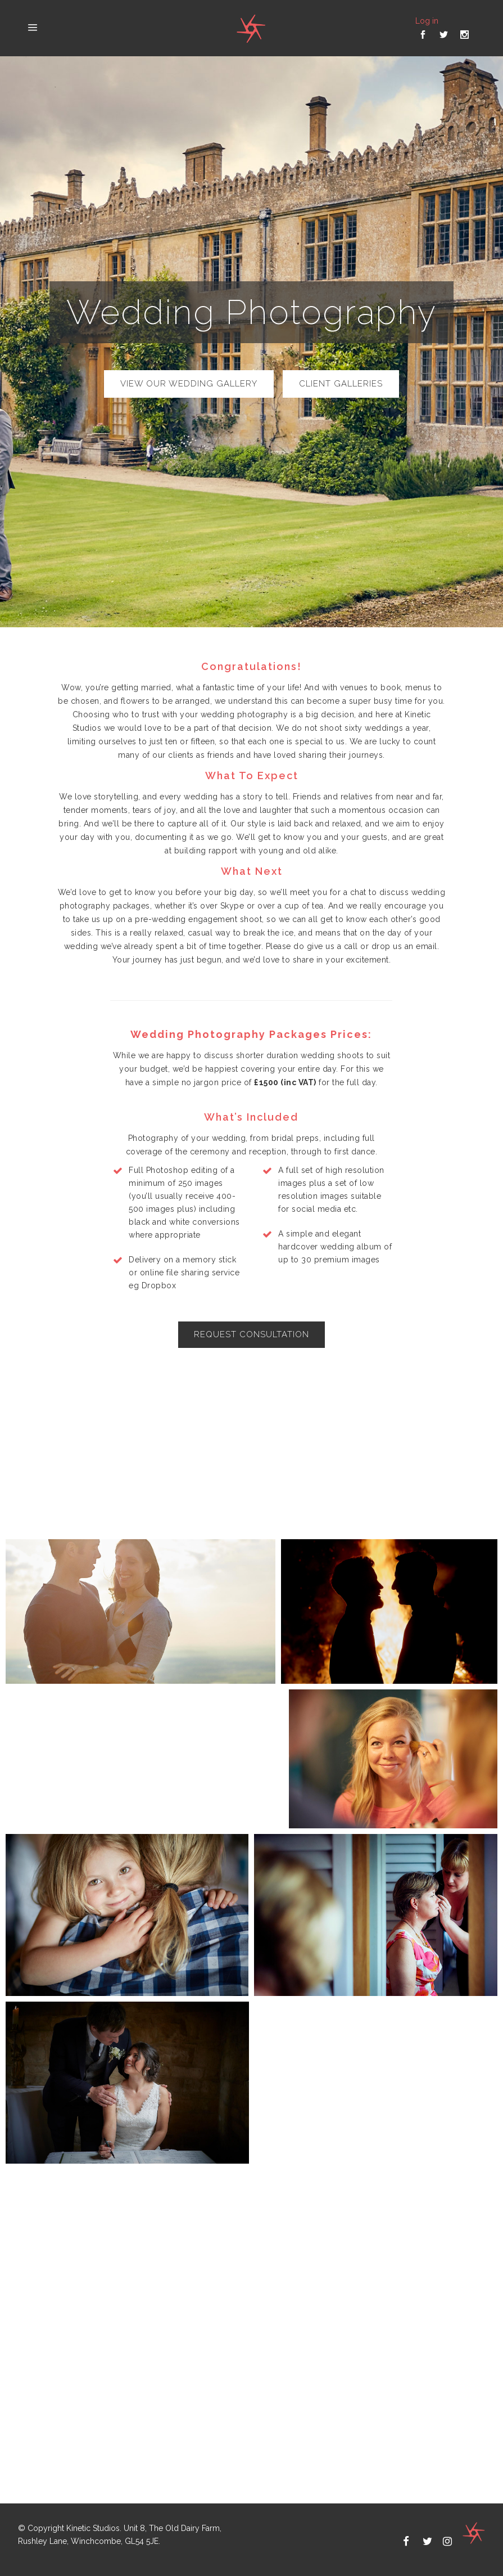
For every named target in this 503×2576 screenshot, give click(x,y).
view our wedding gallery (188, 384)
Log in (426, 20)
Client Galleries (341, 384)
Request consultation (251, 1334)
